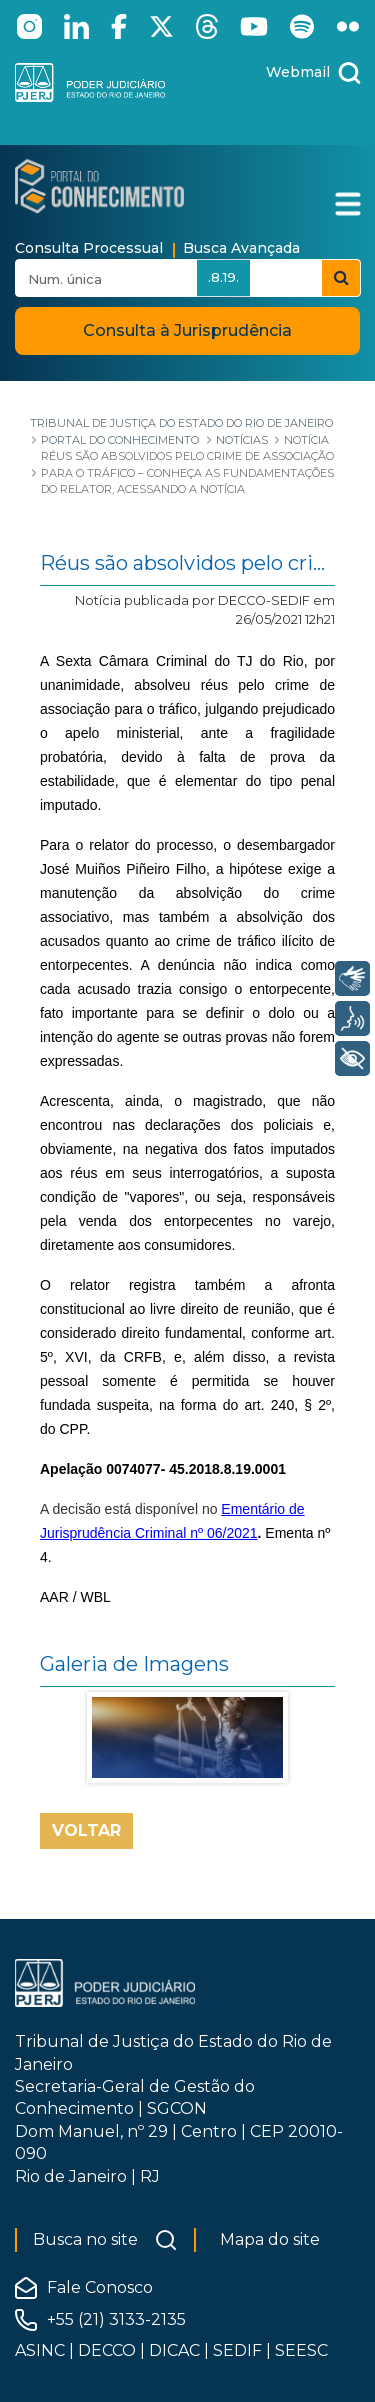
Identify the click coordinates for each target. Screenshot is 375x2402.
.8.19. (223, 277)
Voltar (86, 1830)
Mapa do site (270, 2239)
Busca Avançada (241, 248)
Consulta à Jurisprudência (187, 330)
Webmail (298, 72)
